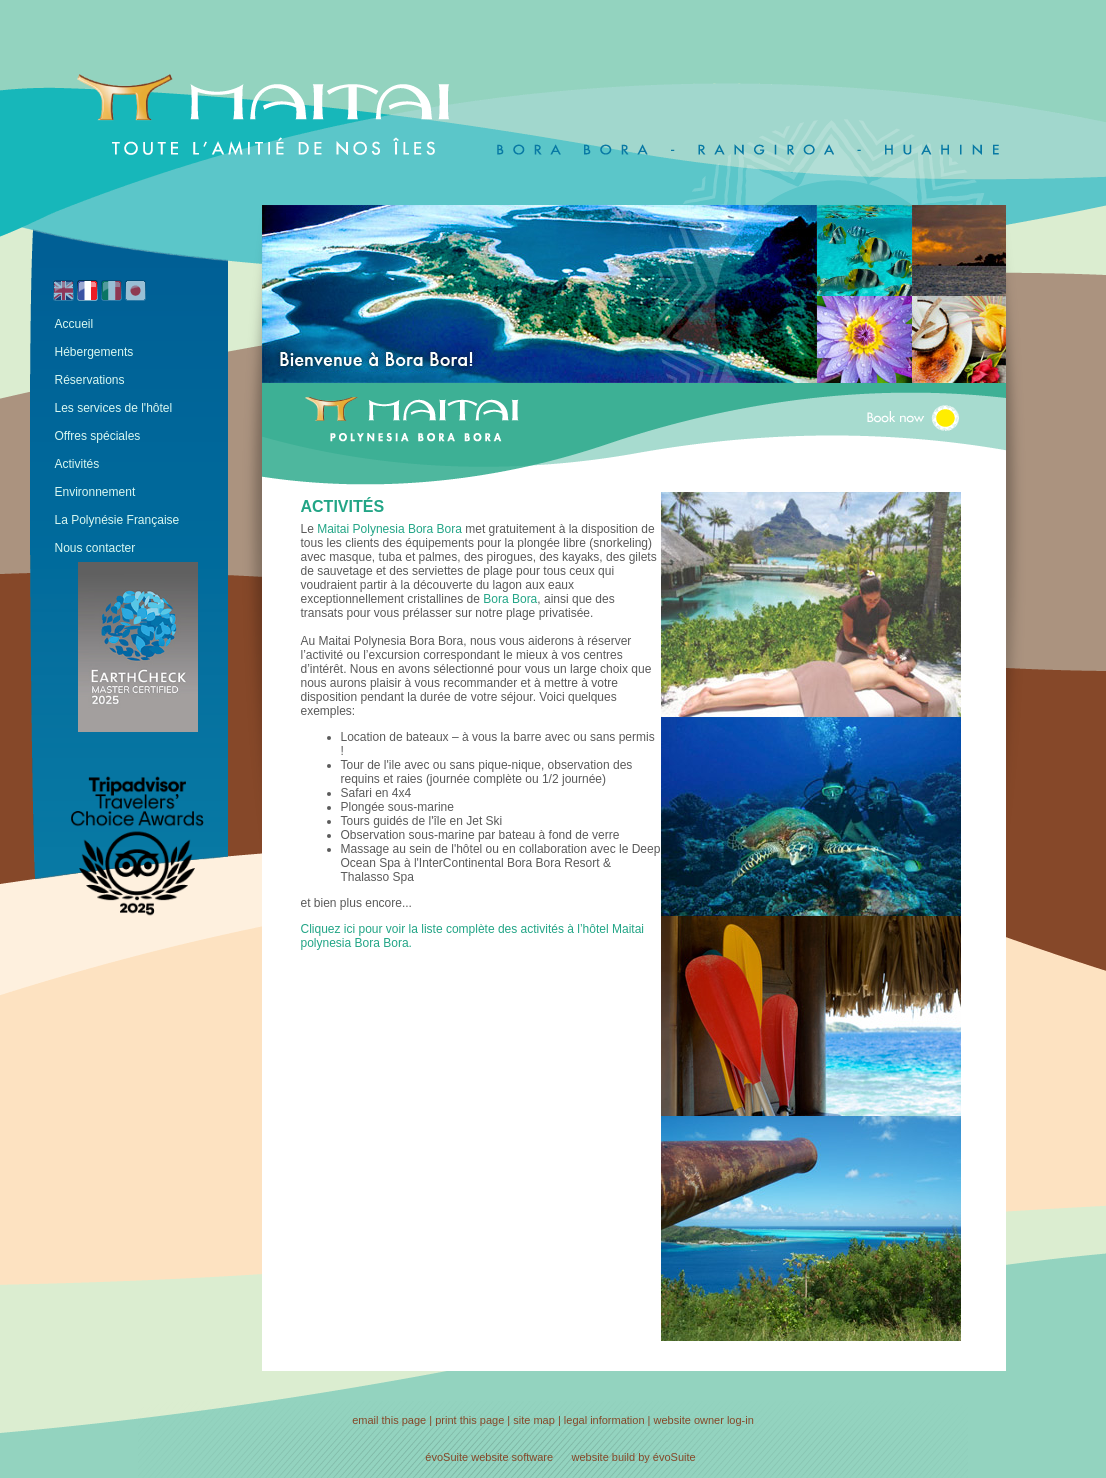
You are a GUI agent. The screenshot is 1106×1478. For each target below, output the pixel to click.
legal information (604, 1420)
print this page (469, 1420)
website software (512, 1457)
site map (534, 1420)
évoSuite (446, 1457)
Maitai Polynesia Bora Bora (389, 529)
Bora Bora (510, 599)
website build (604, 1457)
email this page (389, 1420)
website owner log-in (704, 1420)
